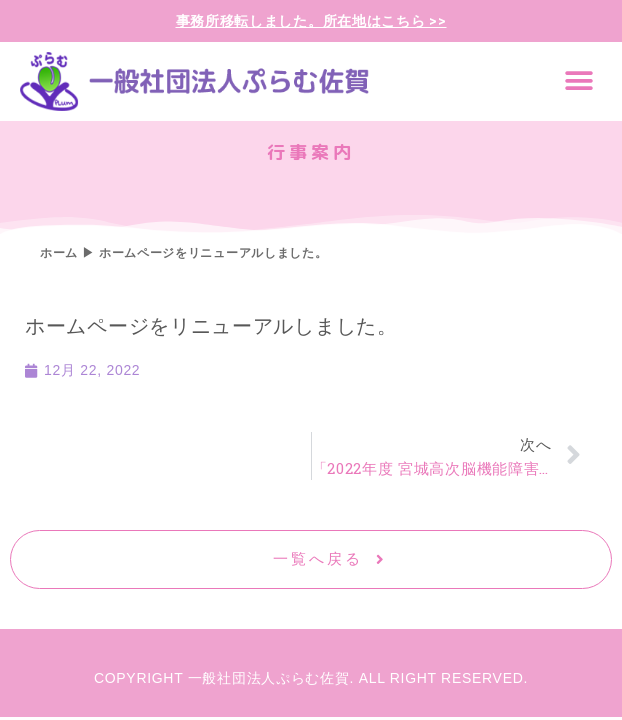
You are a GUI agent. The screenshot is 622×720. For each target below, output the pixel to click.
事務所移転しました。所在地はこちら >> (311, 21)
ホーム (59, 253)
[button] (579, 81)
